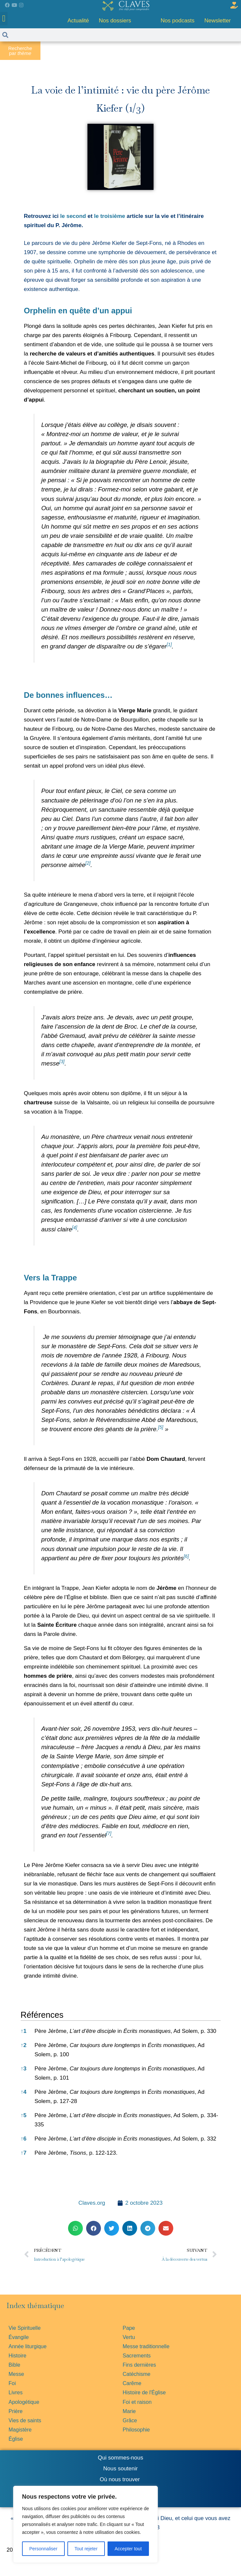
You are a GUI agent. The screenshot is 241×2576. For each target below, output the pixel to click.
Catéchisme (136, 2374)
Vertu (129, 2337)
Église (16, 2439)
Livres (16, 2392)
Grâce (130, 2420)
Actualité (78, 20)
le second (73, 216)
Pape (129, 2328)
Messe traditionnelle (146, 2346)
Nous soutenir (120, 2468)
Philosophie (136, 2429)
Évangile (19, 2337)
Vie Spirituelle (25, 2328)
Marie (129, 2411)
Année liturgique (28, 2346)
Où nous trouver (120, 2479)
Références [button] (42, 2014)
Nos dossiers (115, 20)
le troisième (109, 216)
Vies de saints (25, 2420)
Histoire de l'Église (144, 2392)
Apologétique (24, 2402)
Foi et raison (137, 2402)
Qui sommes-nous (120, 2458)
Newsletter (218, 20)
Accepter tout (128, 2548)
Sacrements (137, 2355)
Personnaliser (43, 2548)
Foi (12, 2383)
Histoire (17, 2355)
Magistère (20, 2429)
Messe (16, 2374)
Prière (16, 2411)
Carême (132, 2383)
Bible (14, 2365)
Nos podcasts (178, 20)
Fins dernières (139, 2365)
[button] (4, 18)
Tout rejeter (86, 2548)
